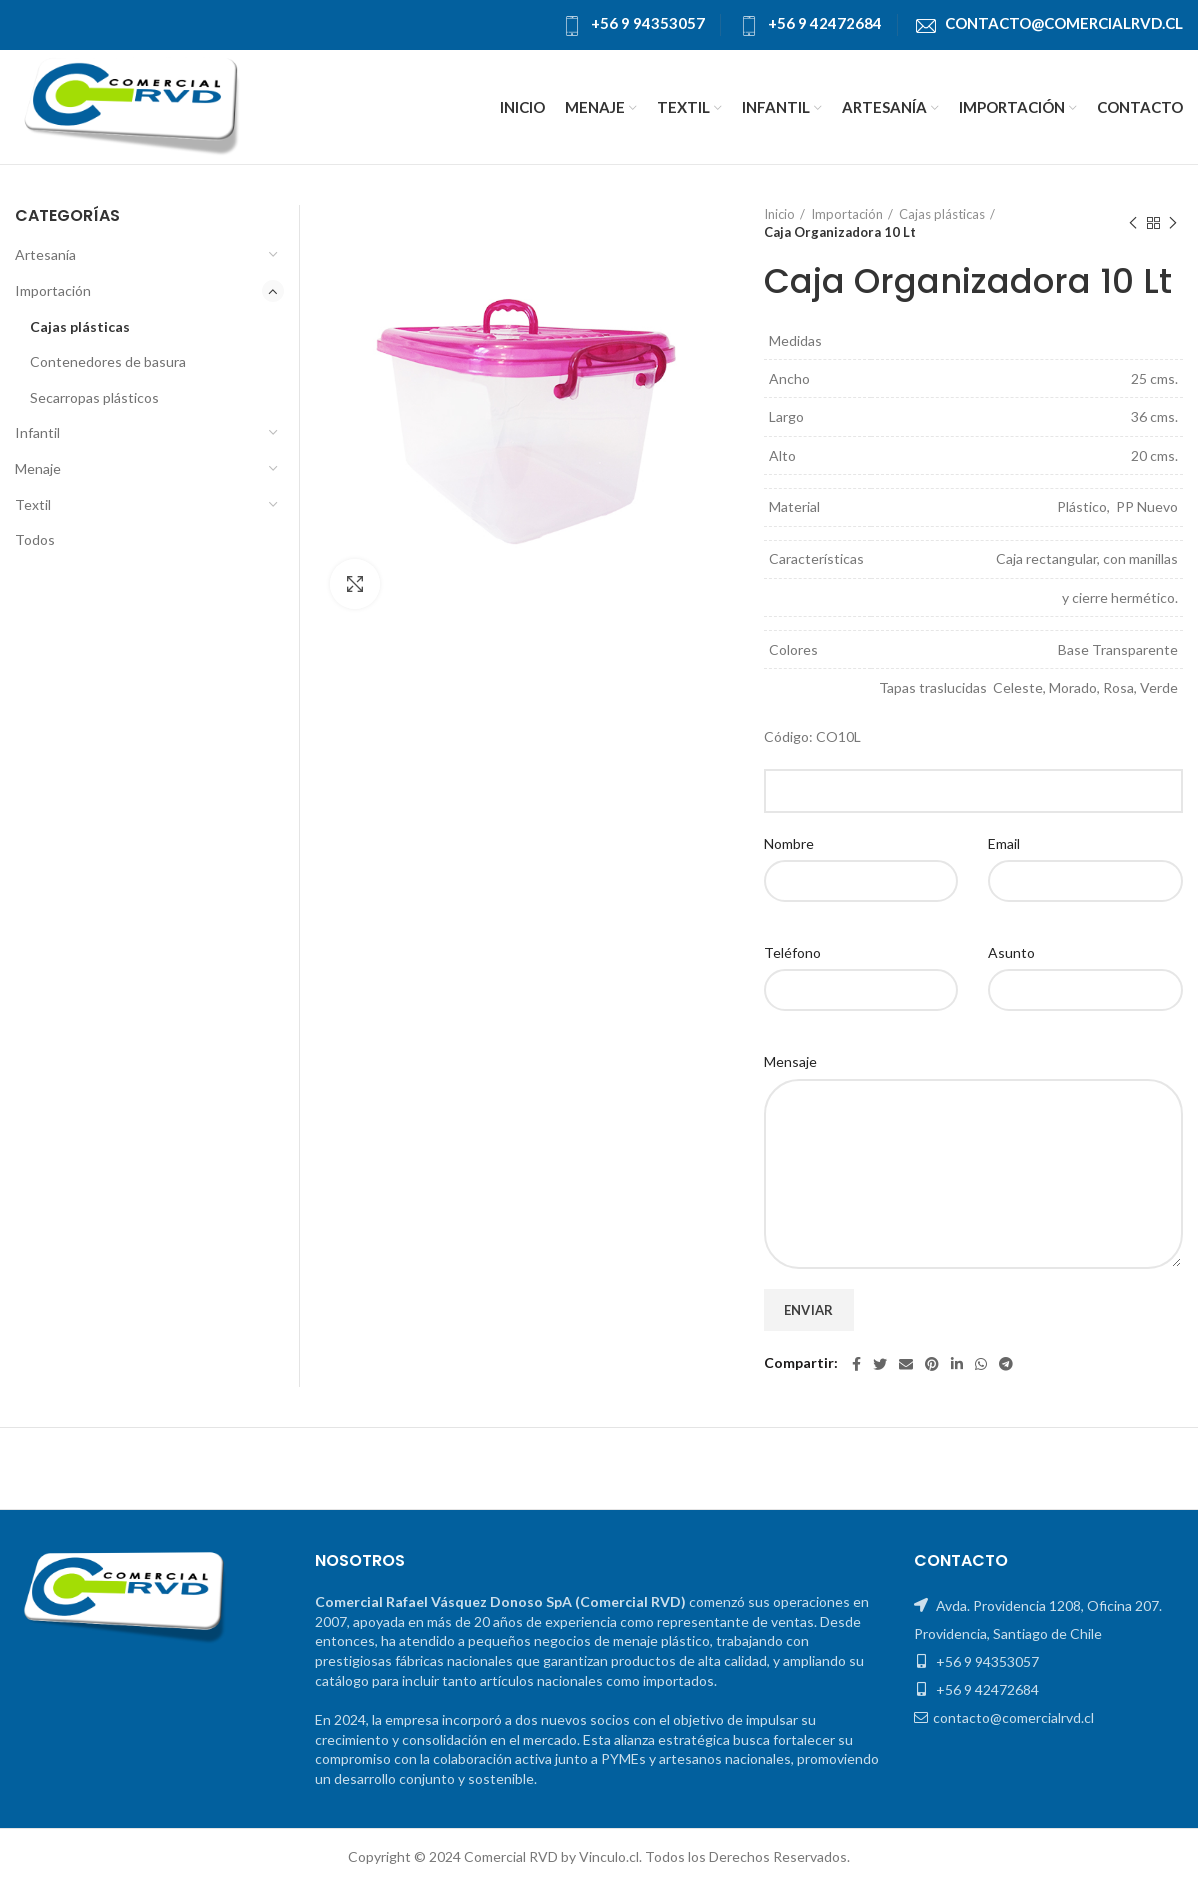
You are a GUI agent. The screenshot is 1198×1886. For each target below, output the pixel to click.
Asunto (1011, 952)
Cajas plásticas (942, 214)
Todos (35, 539)
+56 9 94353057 (648, 23)
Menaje (38, 468)
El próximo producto (1173, 223)
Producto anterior (1133, 223)
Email (1004, 843)
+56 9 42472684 (825, 23)
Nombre (789, 843)
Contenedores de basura (108, 361)
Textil (33, 504)
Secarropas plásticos (94, 397)
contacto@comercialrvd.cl (1064, 23)
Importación (847, 214)
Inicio (779, 214)
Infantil (37, 432)
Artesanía (45, 254)
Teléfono (792, 952)
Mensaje (790, 1061)
